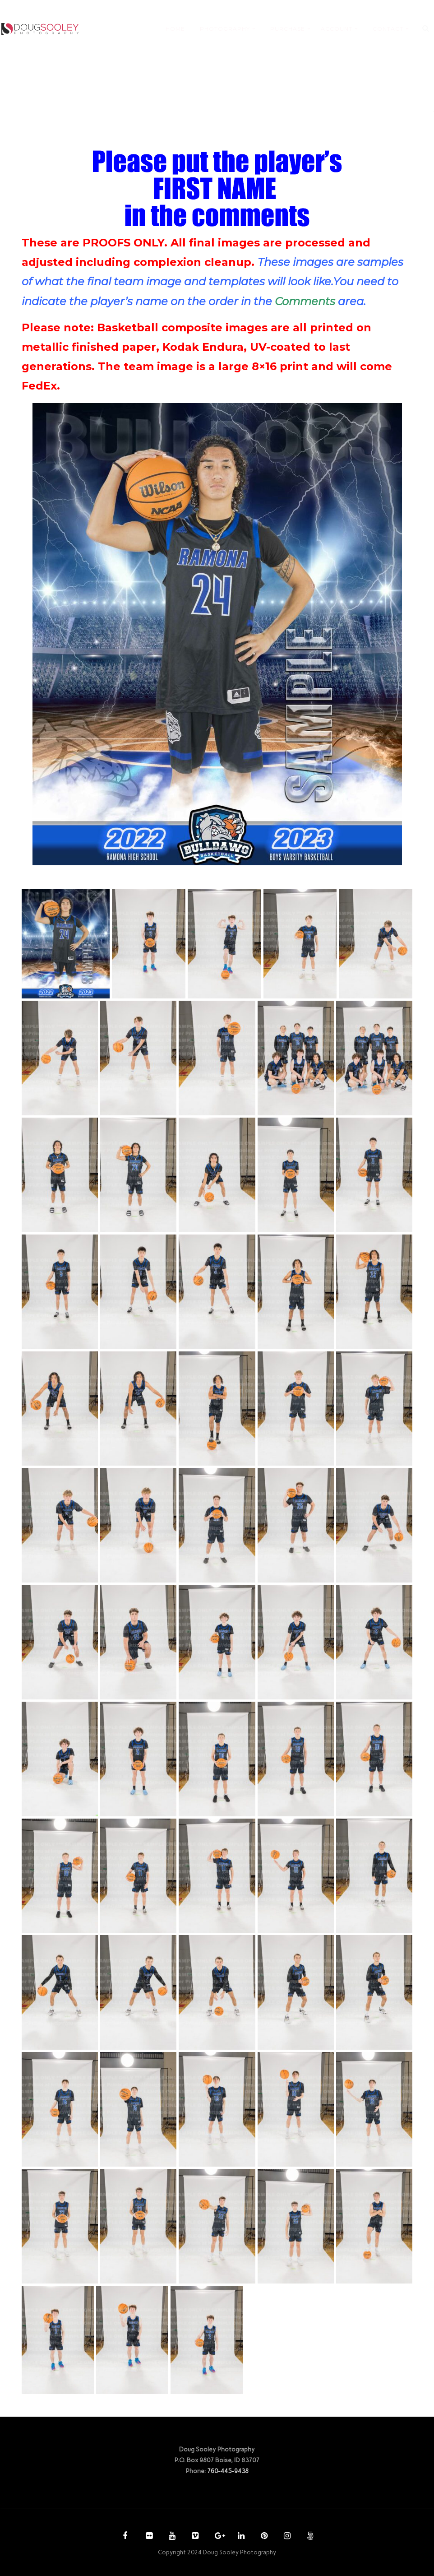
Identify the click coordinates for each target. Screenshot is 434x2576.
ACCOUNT (336, 28)
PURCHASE (287, 28)
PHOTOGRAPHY (225, 28)
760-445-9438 (228, 2470)
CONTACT (388, 28)
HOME (175, 28)
